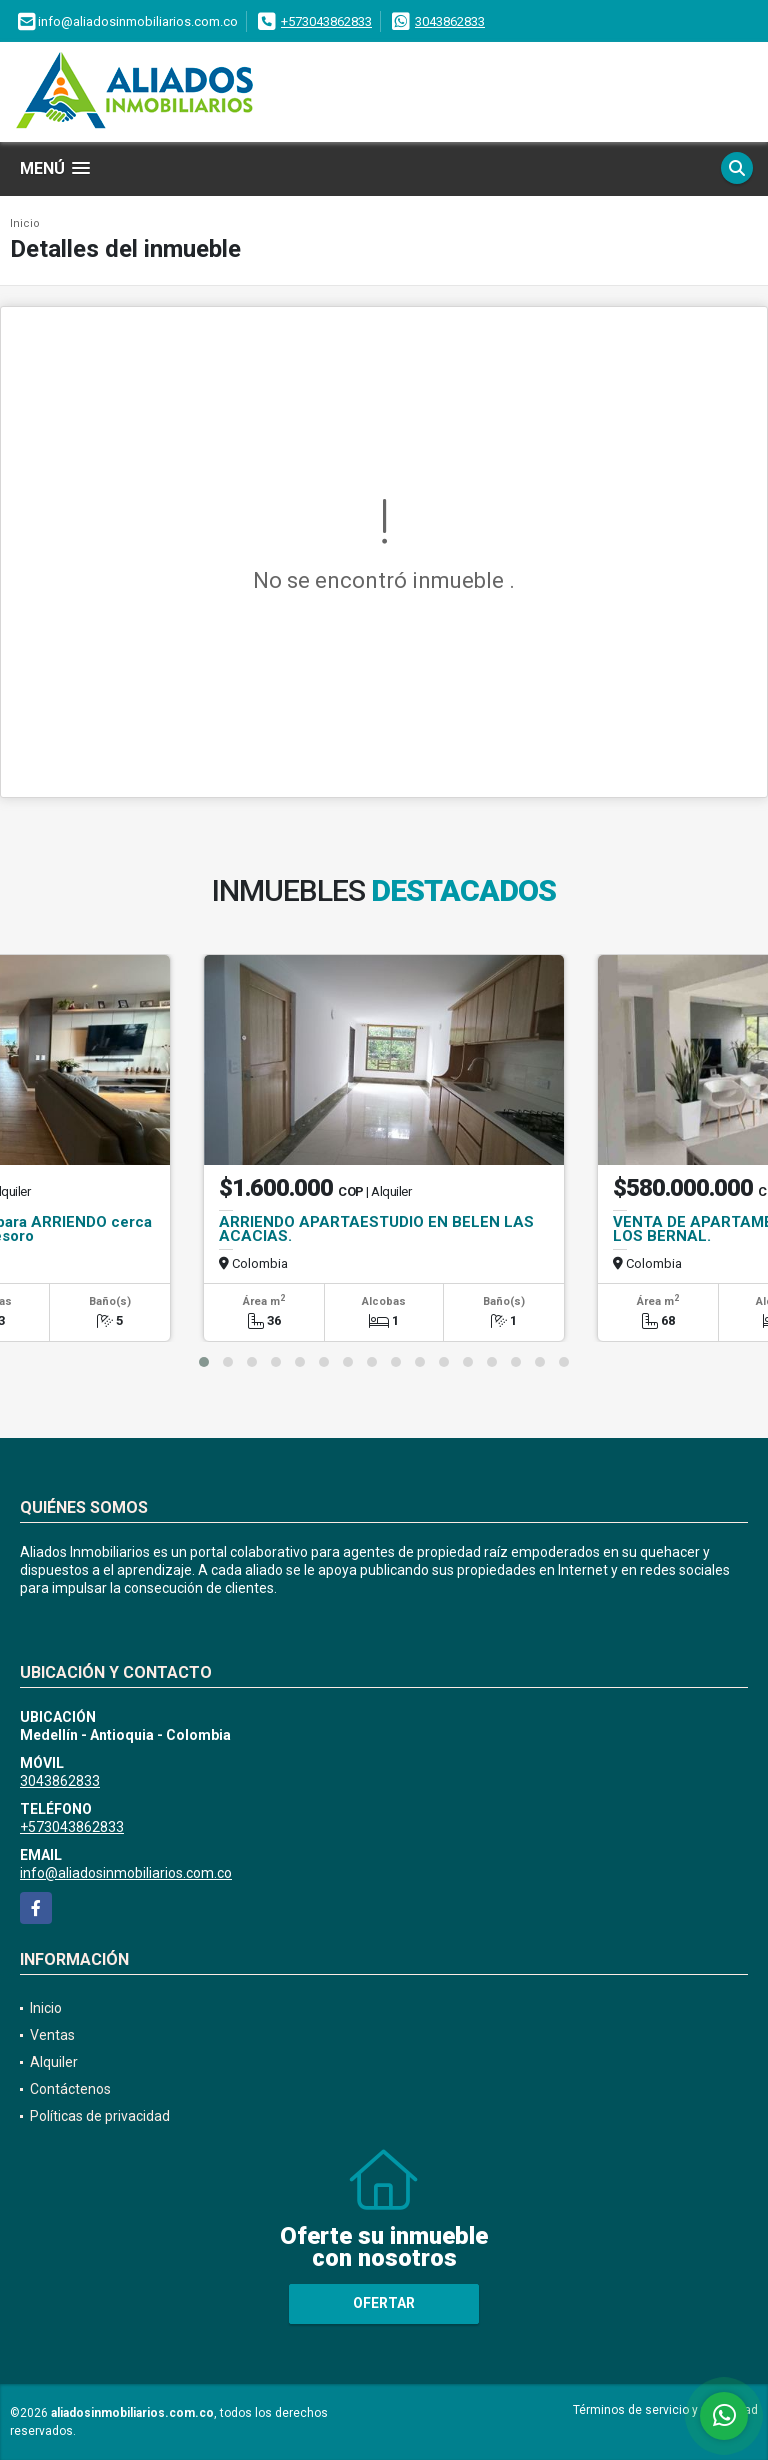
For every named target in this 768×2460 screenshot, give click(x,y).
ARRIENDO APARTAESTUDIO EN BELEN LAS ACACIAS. (376, 1229)
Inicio (25, 223)
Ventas (52, 2035)
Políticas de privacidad (100, 2116)
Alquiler (54, 2062)
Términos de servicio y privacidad (665, 2410)
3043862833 (450, 21)
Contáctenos (70, 2089)
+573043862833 (326, 21)
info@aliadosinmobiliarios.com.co (126, 1873)
